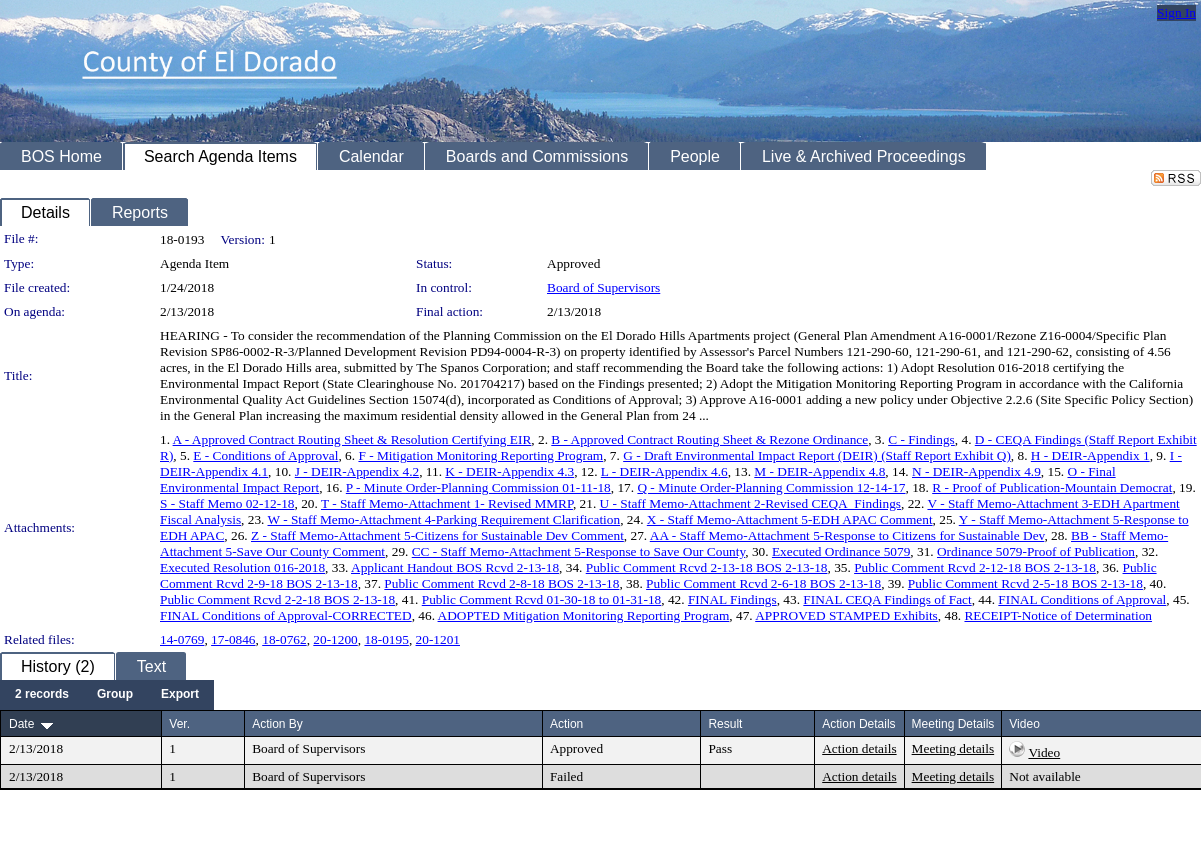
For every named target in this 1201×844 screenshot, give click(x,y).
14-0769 (182, 639)
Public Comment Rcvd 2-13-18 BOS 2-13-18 (707, 567)
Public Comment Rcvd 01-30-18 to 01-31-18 (542, 599)
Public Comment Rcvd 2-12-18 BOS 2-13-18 (975, 567)
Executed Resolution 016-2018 (242, 567)
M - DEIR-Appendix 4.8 (819, 471)
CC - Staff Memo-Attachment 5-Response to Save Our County (579, 551)
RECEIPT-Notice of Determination (1058, 615)
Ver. (179, 724)
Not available (1044, 776)
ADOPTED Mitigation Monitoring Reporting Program (584, 615)
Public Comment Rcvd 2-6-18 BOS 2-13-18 (763, 583)
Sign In (1176, 12)
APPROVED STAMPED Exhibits (846, 615)
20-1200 (335, 639)
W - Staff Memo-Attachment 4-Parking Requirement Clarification (444, 519)
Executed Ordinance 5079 (841, 551)
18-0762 (284, 639)
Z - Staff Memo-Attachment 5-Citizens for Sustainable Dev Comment (437, 535)
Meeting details (953, 748)
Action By (277, 724)
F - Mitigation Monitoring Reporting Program (480, 455)
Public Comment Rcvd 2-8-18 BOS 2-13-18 (501, 583)
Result (725, 724)
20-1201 (438, 639)
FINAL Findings (732, 599)
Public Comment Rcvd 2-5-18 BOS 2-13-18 (1025, 583)
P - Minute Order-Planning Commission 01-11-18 (478, 487)
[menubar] (107, 695)
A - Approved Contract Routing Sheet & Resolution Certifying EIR (352, 439)
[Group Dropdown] (115, 695)
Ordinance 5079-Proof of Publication (1036, 551)
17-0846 (233, 639)
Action (566, 724)
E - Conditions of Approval (265, 455)
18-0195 (386, 639)
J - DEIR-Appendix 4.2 (357, 471)
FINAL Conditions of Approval (1082, 599)
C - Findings (921, 439)
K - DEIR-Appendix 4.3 (509, 471)
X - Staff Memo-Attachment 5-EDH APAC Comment (790, 519)
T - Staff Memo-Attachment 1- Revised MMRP (447, 503)
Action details (859, 748)
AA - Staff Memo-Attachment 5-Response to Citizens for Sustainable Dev (847, 535)
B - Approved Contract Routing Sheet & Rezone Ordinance (709, 439)
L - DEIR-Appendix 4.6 (664, 471)
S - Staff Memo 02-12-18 (227, 503)
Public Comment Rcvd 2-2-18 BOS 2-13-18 (277, 599)
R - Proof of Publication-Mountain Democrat (1052, 487)
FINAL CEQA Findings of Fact (887, 599)
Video (1044, 752)
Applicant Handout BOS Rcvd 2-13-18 (455, 567)
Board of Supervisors (603, 287)
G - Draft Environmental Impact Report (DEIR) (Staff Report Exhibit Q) (817, 455)
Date (21, 724)
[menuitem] (42, 695)
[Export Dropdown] (180, 695)
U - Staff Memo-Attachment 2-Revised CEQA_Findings (750, 503)
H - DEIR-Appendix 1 (1090, 455)
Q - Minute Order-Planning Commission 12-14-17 (771, 487)
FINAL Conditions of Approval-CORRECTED (286, 615)
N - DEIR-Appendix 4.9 (976, 471)
